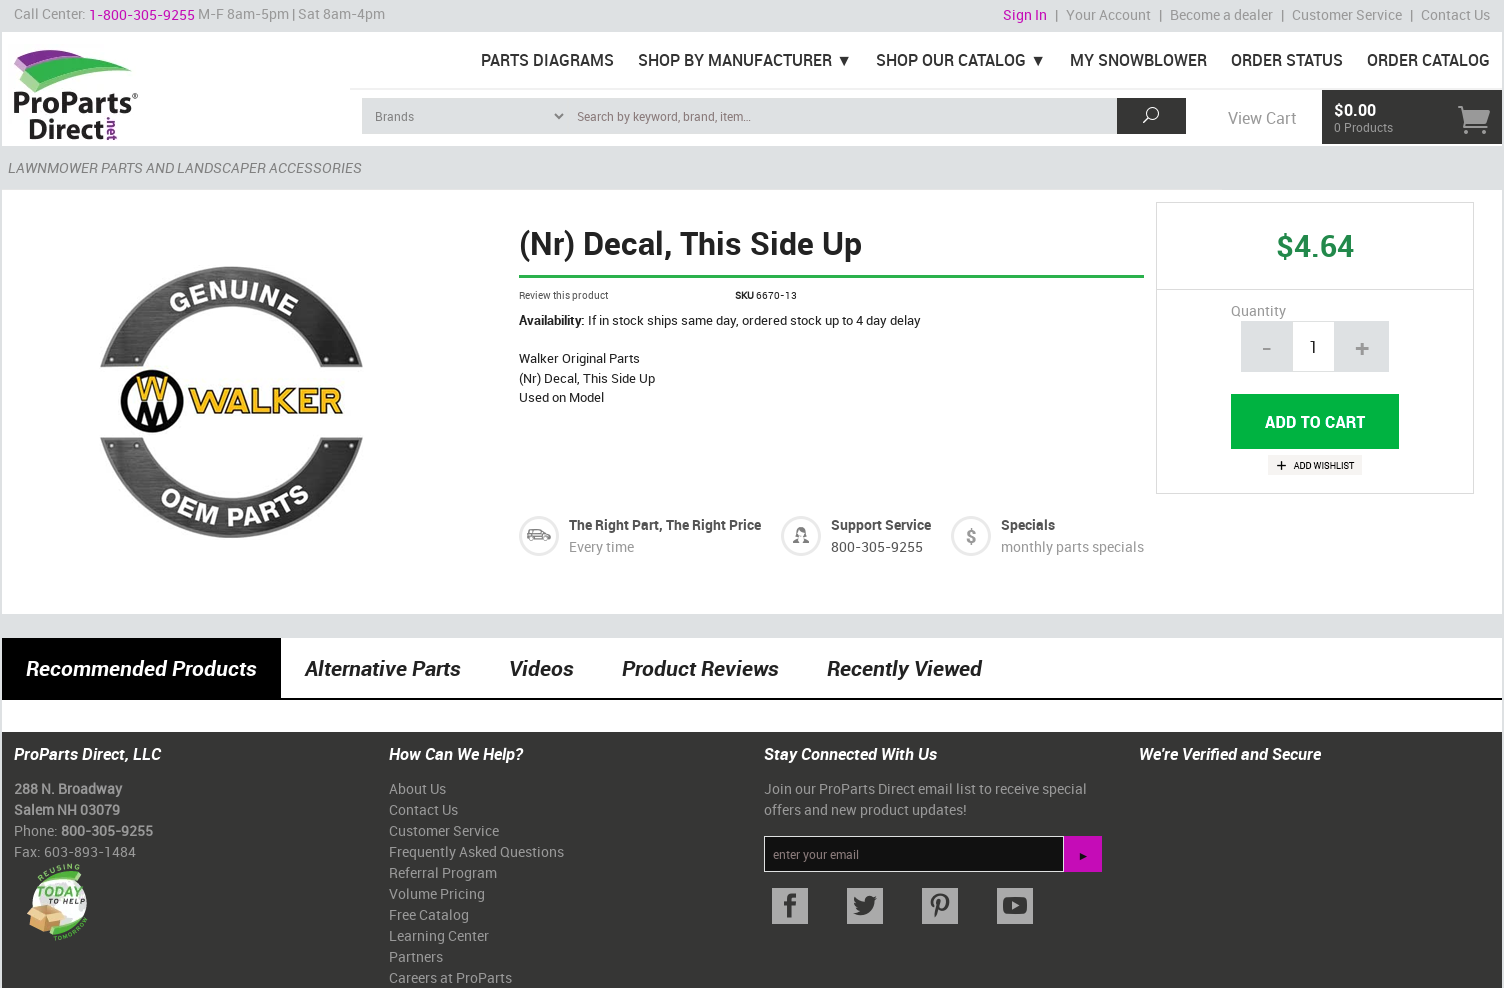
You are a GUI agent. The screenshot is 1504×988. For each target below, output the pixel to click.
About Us (417, 788)
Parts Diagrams (547, 60)
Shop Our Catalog (951, 60)
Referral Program (443, 872)
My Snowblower (1138, 60)
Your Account (1108, 14)
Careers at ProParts (450, 977)
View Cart (1262, 118)
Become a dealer (1221, 14)
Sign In (1025, 14)
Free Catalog (429, 914)
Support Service (881, 524)
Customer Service (1347, 14)
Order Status (1287, 60)
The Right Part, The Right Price (665, 524)
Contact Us (1455, 14)
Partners (416, 956)
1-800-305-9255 (142, 14)
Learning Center (439, 935)
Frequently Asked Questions (476, 851)
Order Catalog (1428, 60)
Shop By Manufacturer (735, 60)
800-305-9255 (877, 546)
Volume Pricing (437, 893)
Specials (1028, 524)
